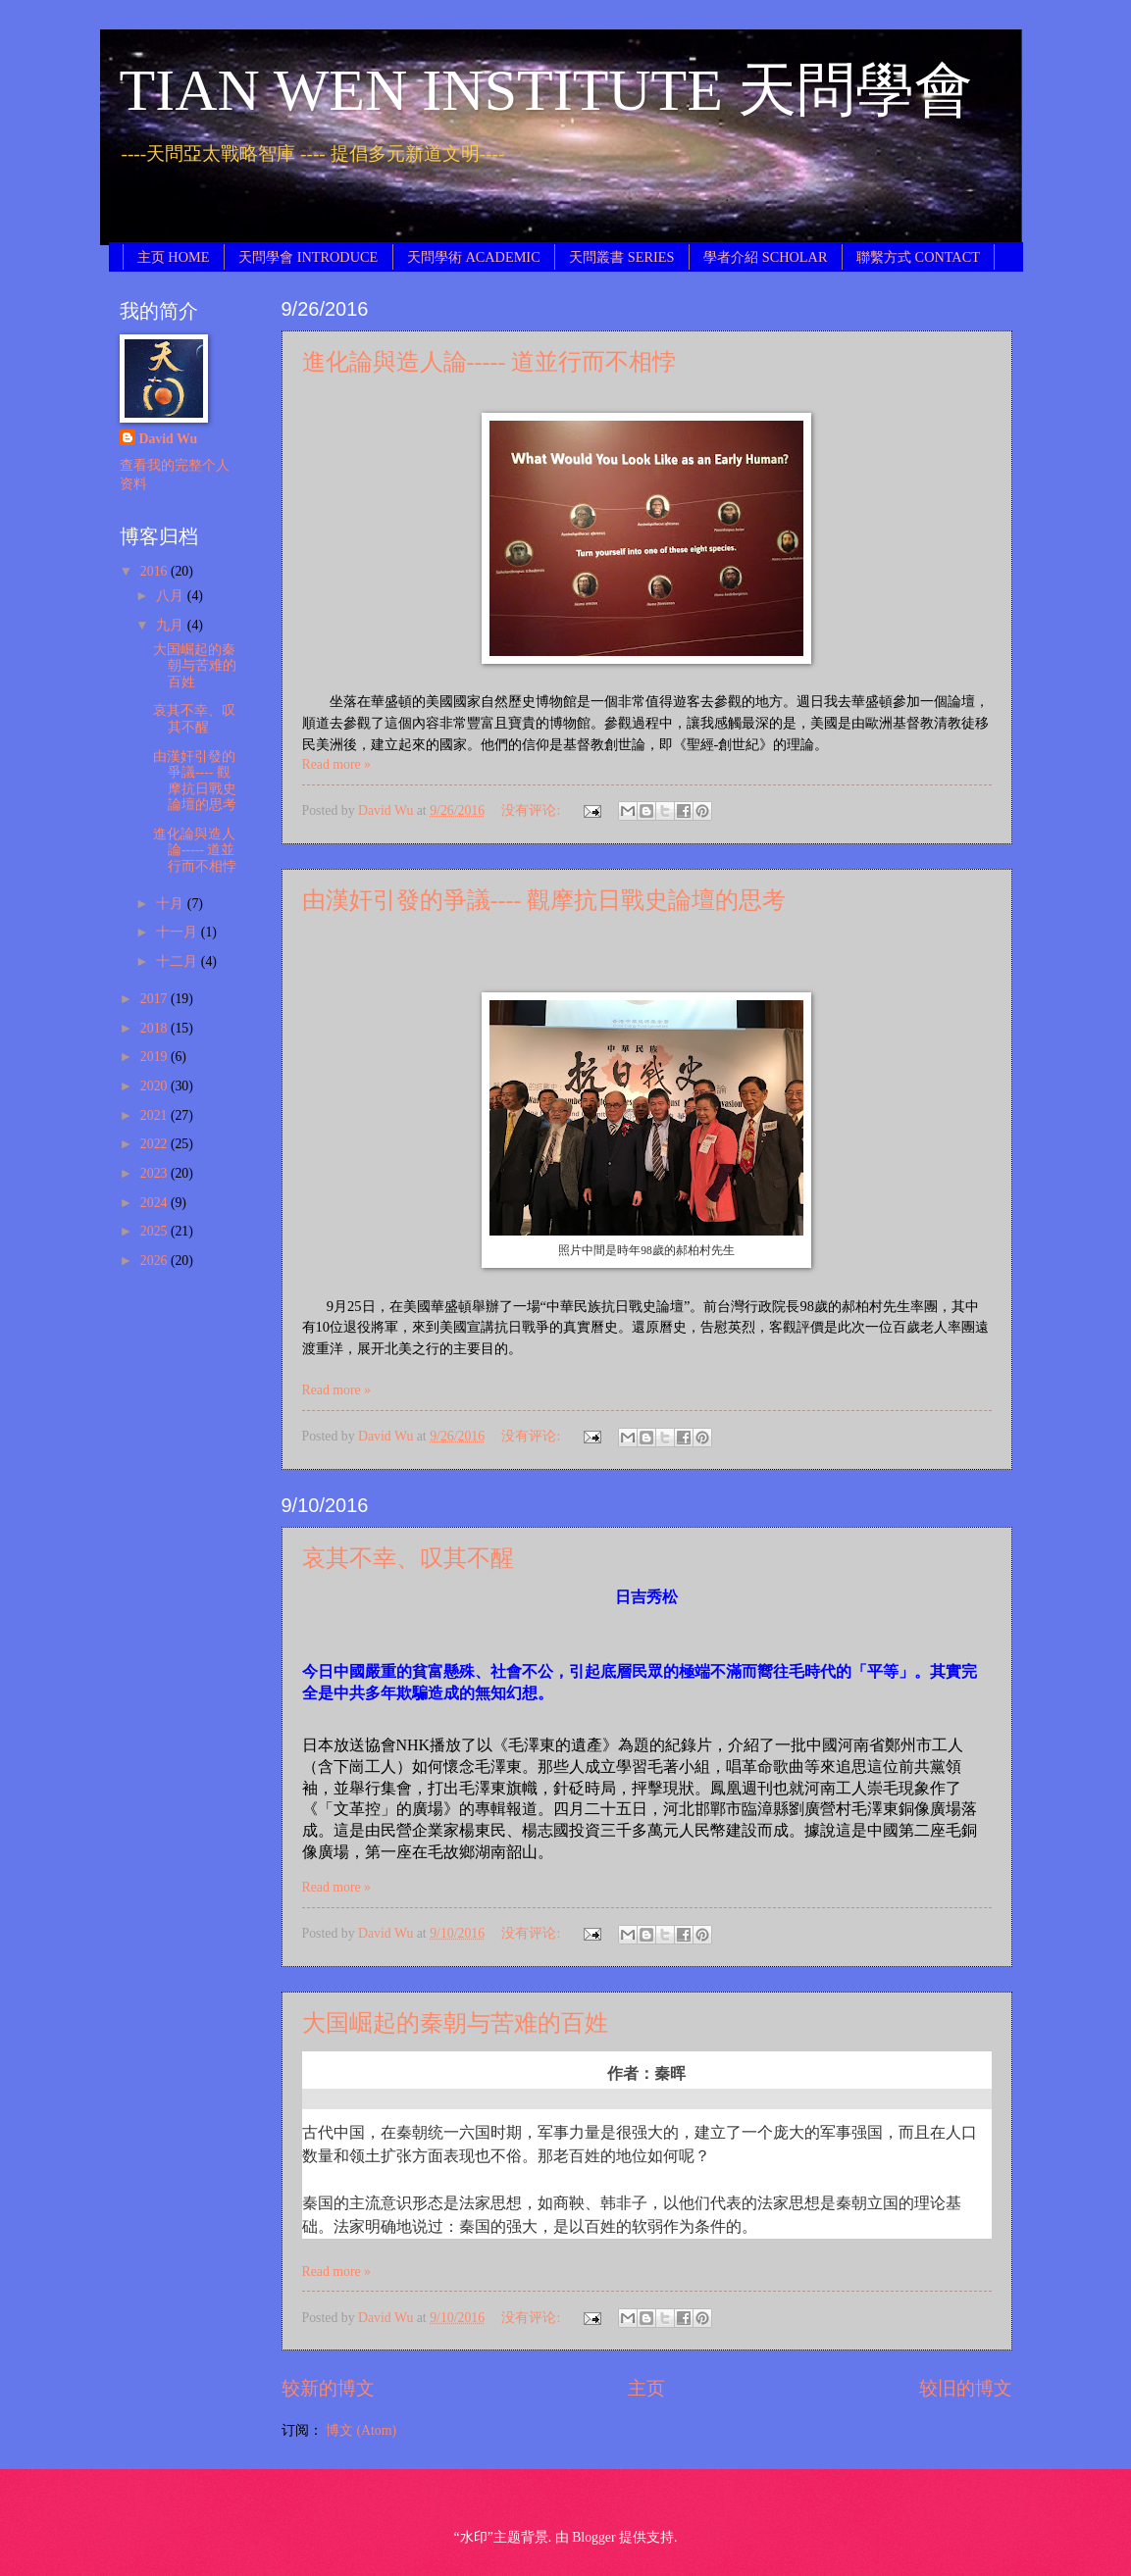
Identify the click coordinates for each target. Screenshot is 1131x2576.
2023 (155, 1173)
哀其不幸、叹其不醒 (408, 1558)
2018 (155, 1028)
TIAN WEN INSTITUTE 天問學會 (546, 90)
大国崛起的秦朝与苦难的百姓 (455, 2023)
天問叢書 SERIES (621, 257)
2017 (155, 998)
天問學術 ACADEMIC (473, 257)
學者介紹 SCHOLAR (765, 257)
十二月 (178, 961)
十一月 (178, 932)
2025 (155, 1231)
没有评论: (532, 810)
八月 (171, 595)
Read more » (337, 764)
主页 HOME (173, 257)
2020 (155, 1086)
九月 (171, 625)
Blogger (593, 2537)
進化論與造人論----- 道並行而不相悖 (489, 362)
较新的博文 (328, 2388)
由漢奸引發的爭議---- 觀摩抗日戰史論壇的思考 (544, 900)
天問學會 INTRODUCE (308, 257)
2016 (155, 571)
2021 (155, 1115)
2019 (155, 1056)
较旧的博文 (965, 2388)
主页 (646, 2388)
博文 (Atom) (361, 2430)
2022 (155, 1143)
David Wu (168, 438)
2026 (155, 1260)
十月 (171, 903)
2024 (155, 1202)
